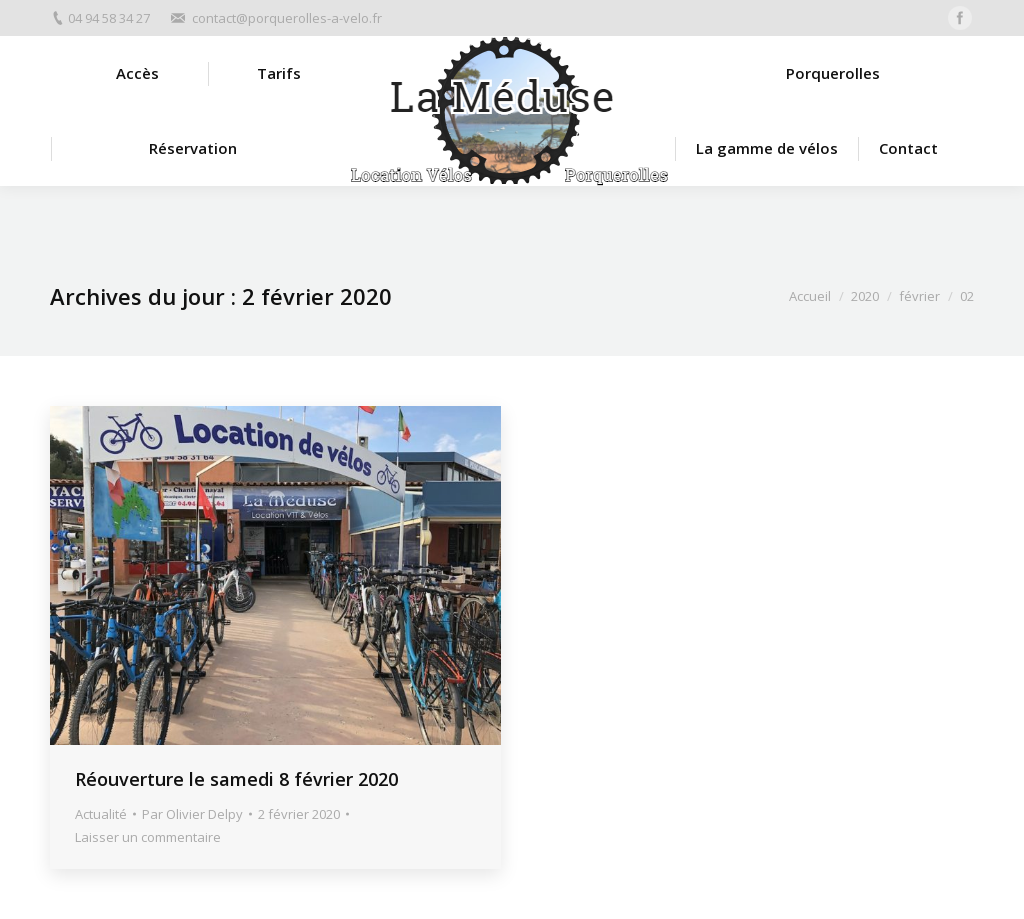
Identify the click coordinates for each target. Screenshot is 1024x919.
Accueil (810, 296)
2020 (865, 296)
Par (192, 814)
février (919, 296)
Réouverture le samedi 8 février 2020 (236, 779)
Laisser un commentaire (148, 837)
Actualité (101, 814)
